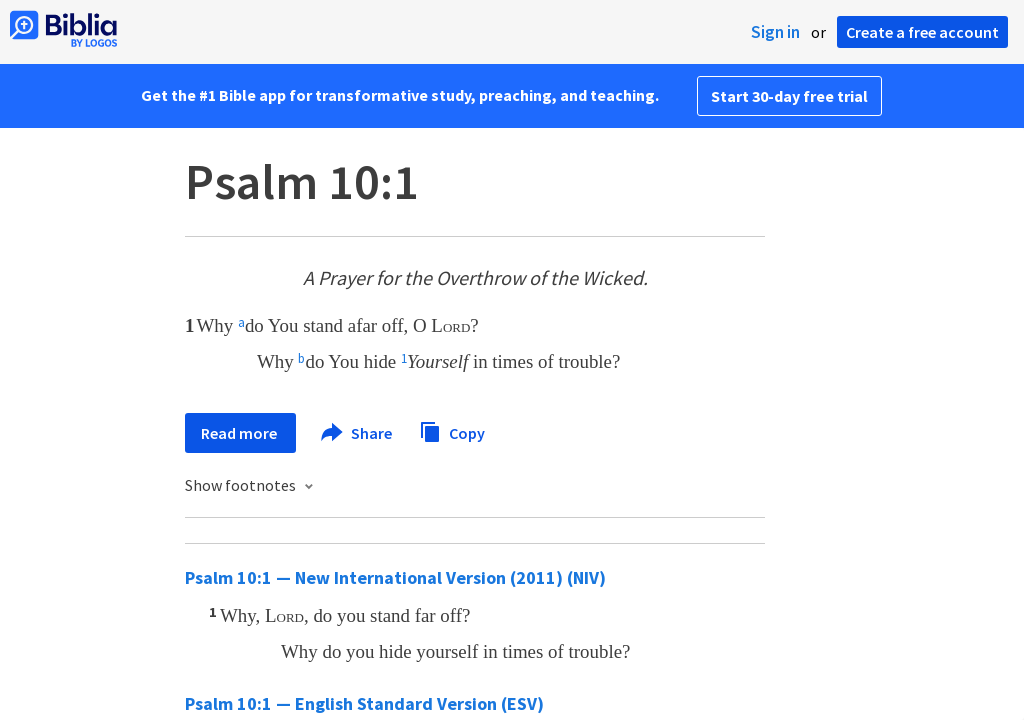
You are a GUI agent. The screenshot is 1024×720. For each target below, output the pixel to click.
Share (357, 433)
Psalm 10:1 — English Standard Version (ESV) (364, 703)
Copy (452, 430)
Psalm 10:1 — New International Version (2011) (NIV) (395, 577)
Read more (240, 433)
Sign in (775, 32)
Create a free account (922, 32)
